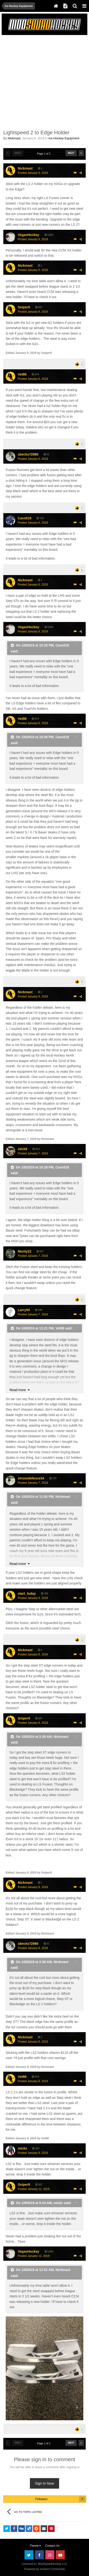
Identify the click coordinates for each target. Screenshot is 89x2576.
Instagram (49, 2554)
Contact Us (52, 2545)
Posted (33, 173)
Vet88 (22, 374)
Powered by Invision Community (44, 2569)
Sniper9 (24, 307)
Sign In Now (44, 2483)
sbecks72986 (28, 454)
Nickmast (14, 138)
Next (71, 153)
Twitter (28, 2554)
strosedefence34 (31, 1478)
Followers (41, 2499)
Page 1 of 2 (44, 153)
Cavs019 (24, 518)
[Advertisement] (44, 81)
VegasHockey (28, 235)
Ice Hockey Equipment (63, 138)
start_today (27, 1593)
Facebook (39, 2554)
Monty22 (24, 1251)
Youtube (60, 2554)
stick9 (22, 1149)
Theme (35, 2545)
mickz (22, 2148)
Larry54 (24, 1310)
